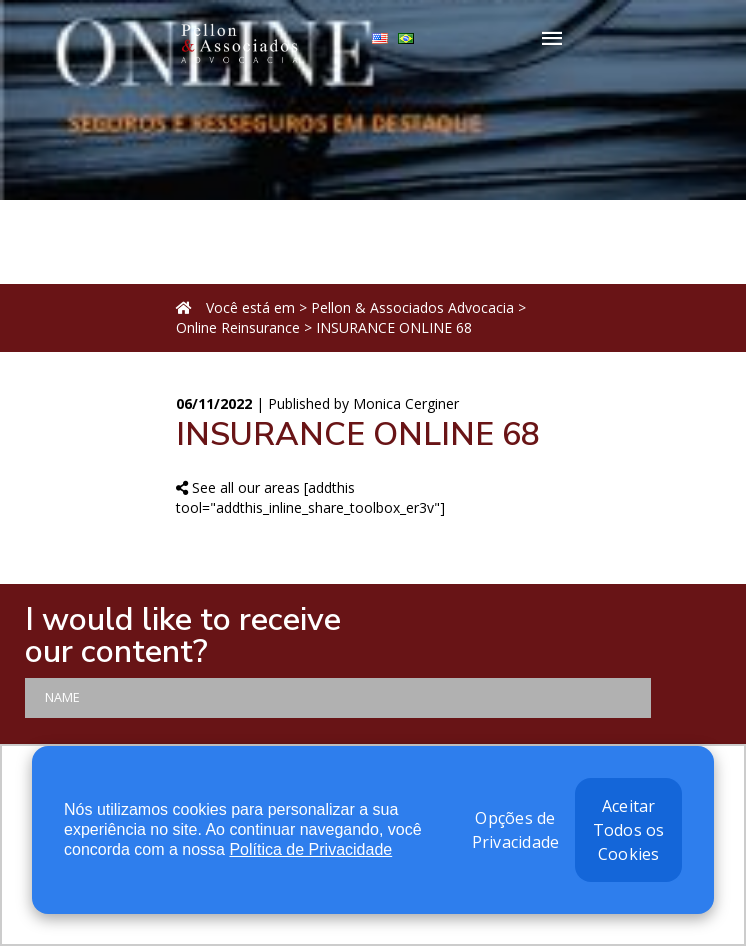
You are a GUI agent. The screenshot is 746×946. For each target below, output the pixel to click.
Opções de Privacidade (516, 830)
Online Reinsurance (238, 327)
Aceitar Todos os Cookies (629, 830)
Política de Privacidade (310, 849)
